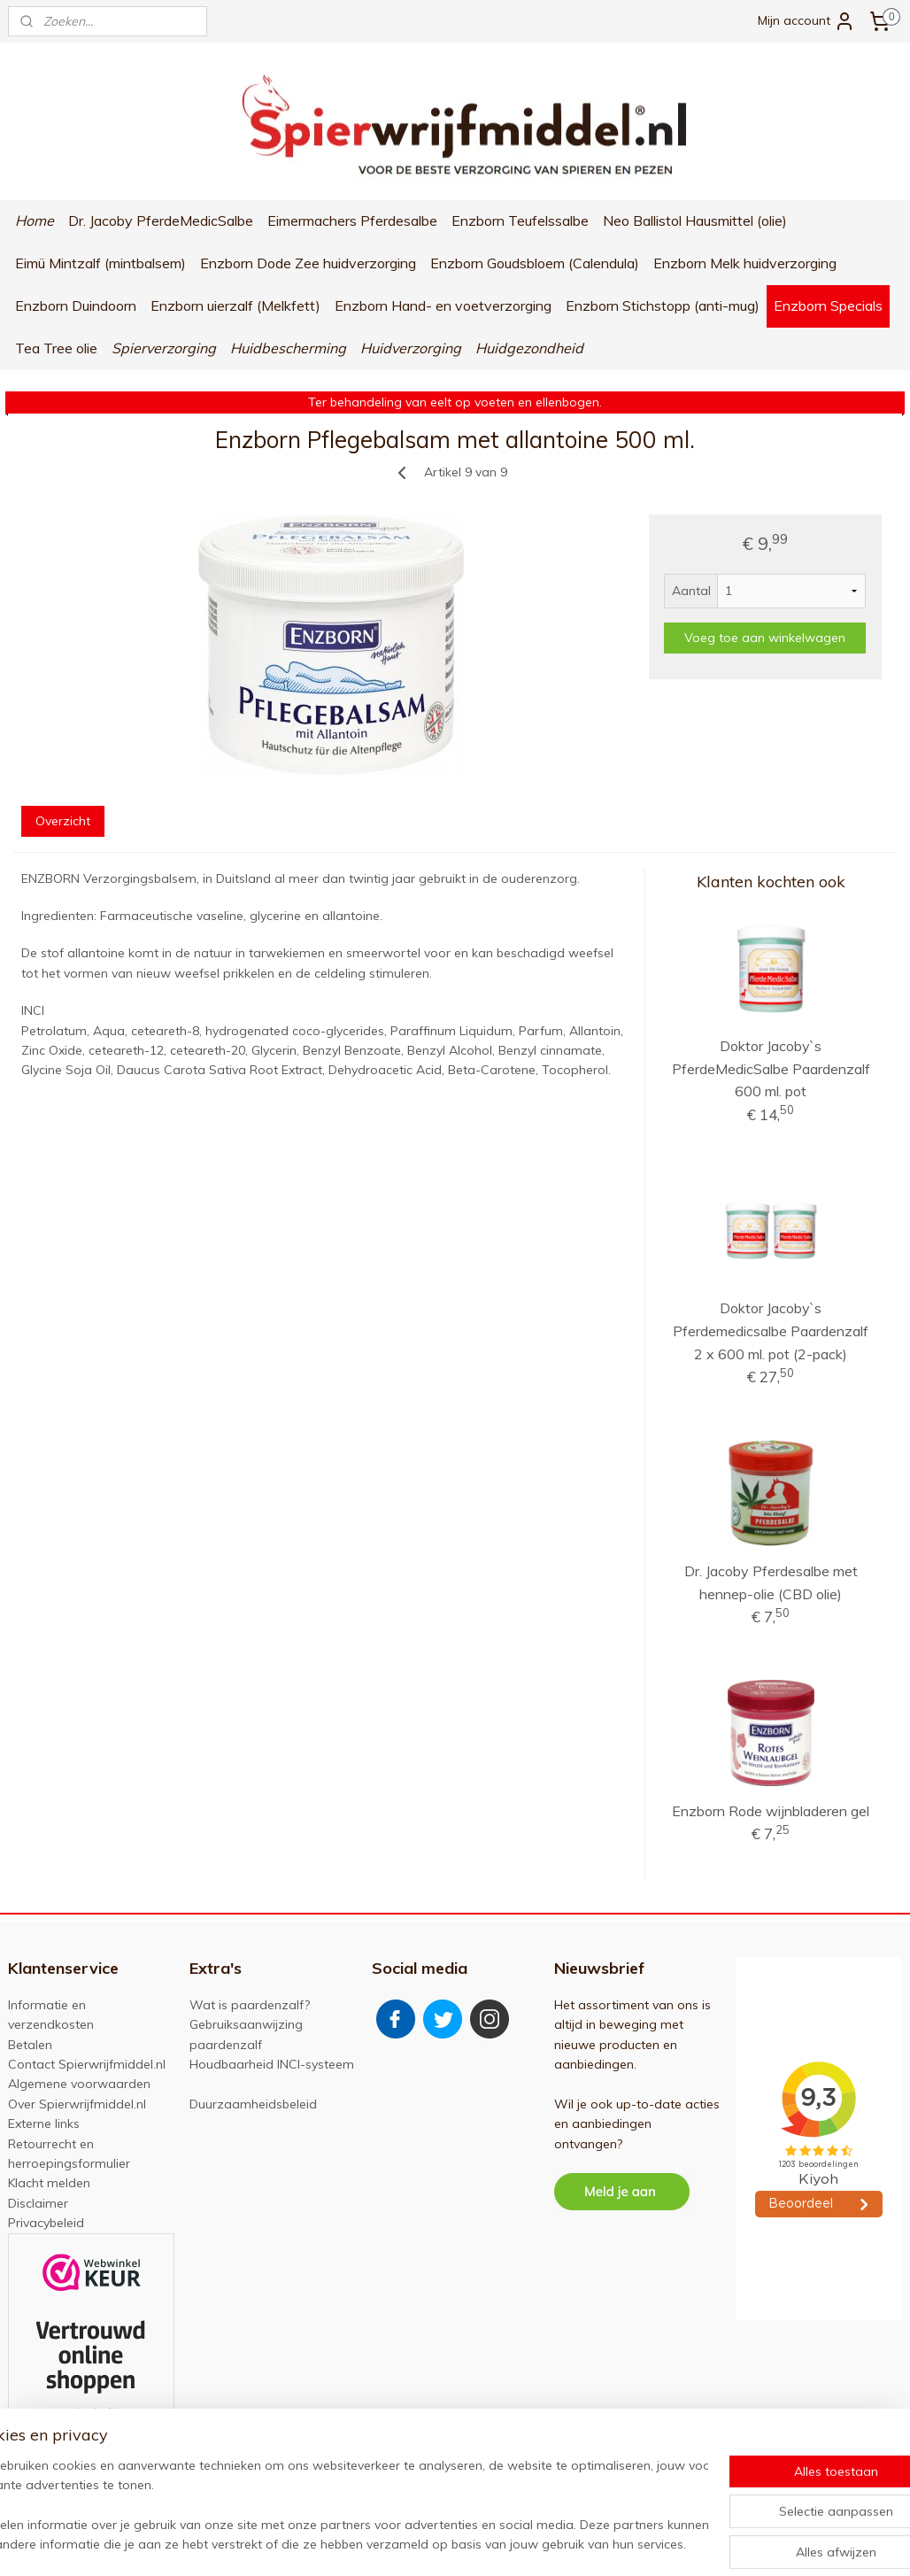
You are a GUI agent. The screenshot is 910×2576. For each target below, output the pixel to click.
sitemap (426, 2543)
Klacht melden (49, 2183)
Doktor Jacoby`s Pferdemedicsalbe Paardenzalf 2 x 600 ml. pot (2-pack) (770, 1330)
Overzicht (62, 821)
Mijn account (806, 21)
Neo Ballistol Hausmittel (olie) (695, 220)
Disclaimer (38, 2203)
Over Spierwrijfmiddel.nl (77, 2104)
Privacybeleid (46, 2223)
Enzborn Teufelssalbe (520, 220)
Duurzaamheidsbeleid (253, 2104)
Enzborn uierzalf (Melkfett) (235, 305)
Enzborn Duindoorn (75, 305)
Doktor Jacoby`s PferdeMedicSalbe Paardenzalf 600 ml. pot (771, 1068)
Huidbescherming (288, 348)
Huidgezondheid (529, 348)
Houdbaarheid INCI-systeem (271, 2064)
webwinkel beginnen (520, 2543)
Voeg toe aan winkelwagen (764, 638)
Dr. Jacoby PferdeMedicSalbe (160, 220)
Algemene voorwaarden (79, 2084)
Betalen (30, 2045)
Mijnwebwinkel (663, 2543)
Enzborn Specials (828, 305)
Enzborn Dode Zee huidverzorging (308, 263)
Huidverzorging (410, 348)
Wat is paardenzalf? (249, 2005)
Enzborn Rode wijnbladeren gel (770, 1811)
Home (34, 220)
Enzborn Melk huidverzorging (745, 263)
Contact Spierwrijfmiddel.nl (87, 2064)
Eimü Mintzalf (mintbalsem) (100, 263)
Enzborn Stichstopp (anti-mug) (663, 305)
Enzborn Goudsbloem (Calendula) (534, 263)
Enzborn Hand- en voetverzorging (443, 305)
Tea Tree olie (56, 348)
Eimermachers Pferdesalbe (352, 220)
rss (459, 2543)
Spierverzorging (164, 348)
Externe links (44, 2123)
